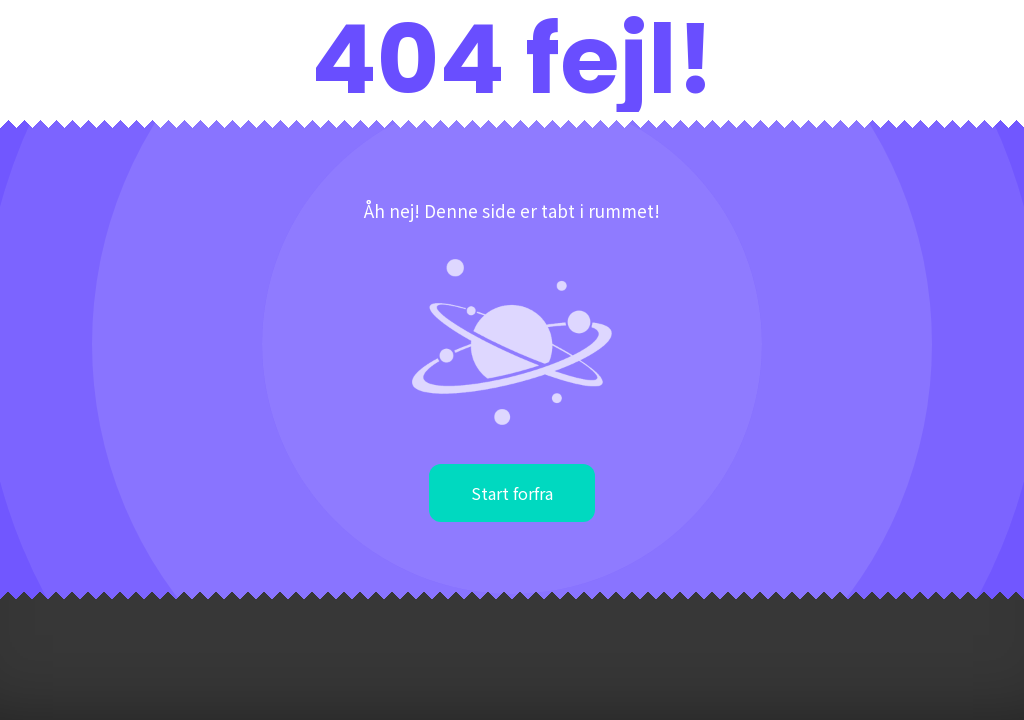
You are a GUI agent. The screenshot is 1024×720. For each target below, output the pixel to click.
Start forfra (512, 493)
